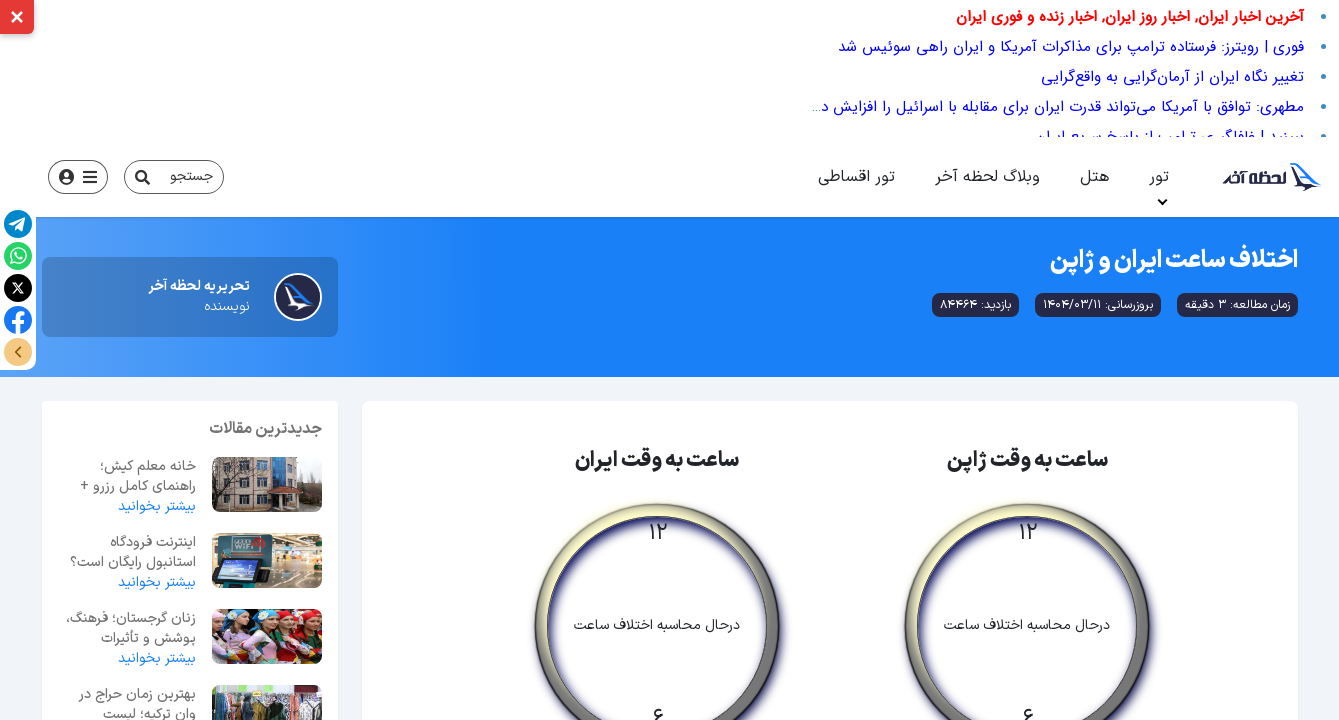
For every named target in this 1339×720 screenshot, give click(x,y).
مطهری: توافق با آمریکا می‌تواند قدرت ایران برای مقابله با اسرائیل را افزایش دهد (1053, 107)
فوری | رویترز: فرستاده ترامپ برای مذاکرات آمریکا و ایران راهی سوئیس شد (1071, 47)
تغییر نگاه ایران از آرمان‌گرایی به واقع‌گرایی (1172, 77)
